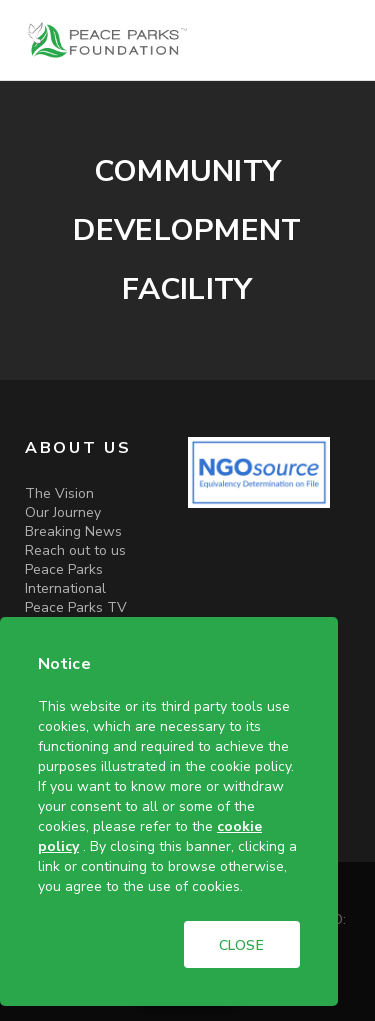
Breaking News (73, 531)
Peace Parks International (65, 579)
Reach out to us (75, 550)
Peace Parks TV (76, 607)
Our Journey (63, 512)
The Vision (59, 493)
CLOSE (242, 945)
